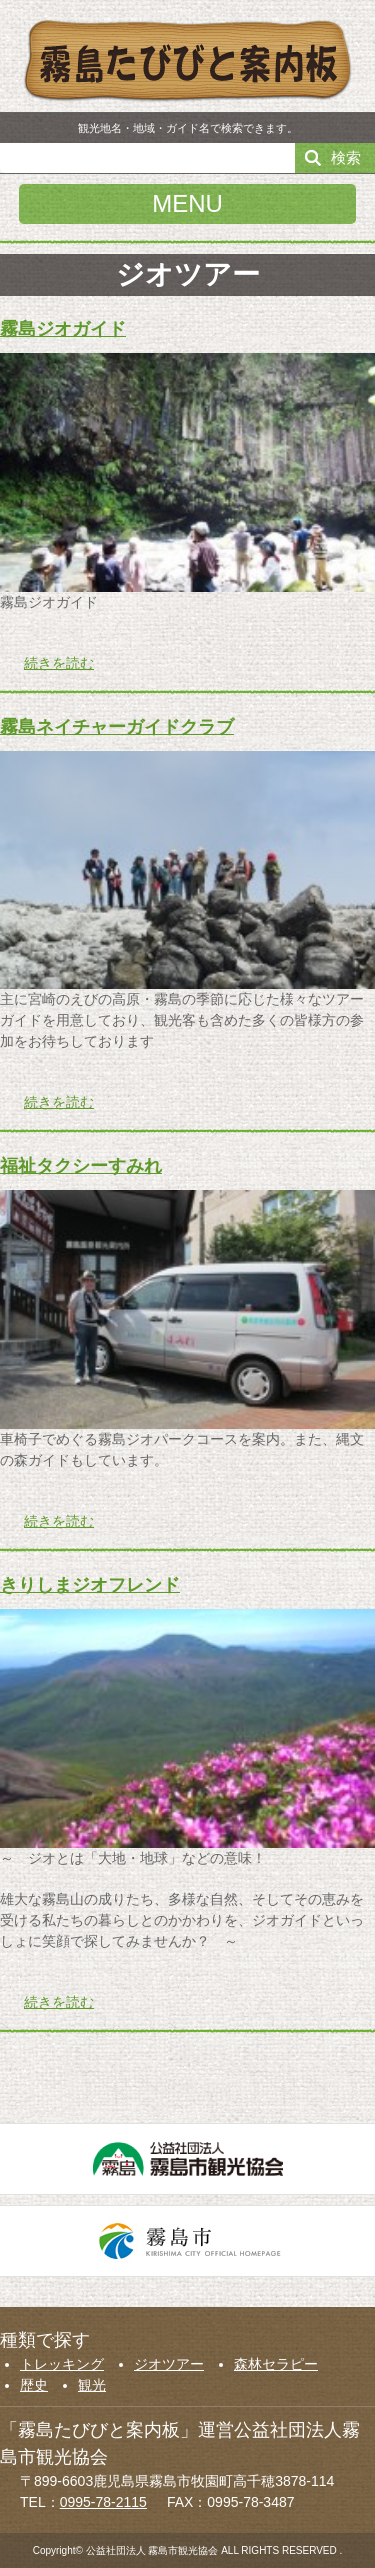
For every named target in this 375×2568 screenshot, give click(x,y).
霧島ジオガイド (63, 329)
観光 (92, 2385)
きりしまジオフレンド (90, 1585)
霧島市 (187, 2241)
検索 (346, 157)
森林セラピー (276, 2364)
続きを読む (59, 663)
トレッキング (62, 2364)
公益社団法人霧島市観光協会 (187, 2159)
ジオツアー (169, 2364)
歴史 (34, 2385)
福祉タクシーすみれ (81, 1166)
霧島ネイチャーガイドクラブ (117, 727)
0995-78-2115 (103, 2502)
